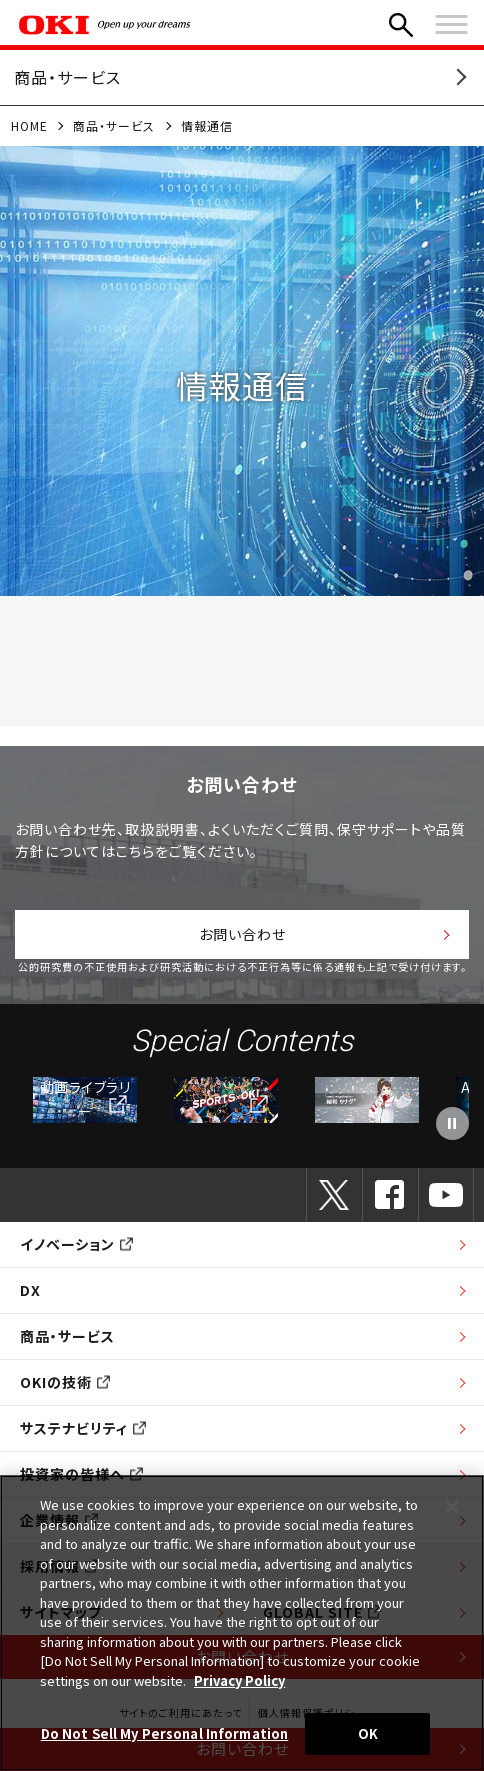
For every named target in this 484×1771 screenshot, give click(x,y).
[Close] (452, 1507)
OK (368, 1733)
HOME (29, 125)
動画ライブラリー (85, 1099)
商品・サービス (114, 125)
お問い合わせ (242, 934)
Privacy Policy (239, 1680)
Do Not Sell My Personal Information (165, 1733)
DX (30, 1290)
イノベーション (76, 1244)
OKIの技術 (65, 1382)
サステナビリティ (83, 1428)
